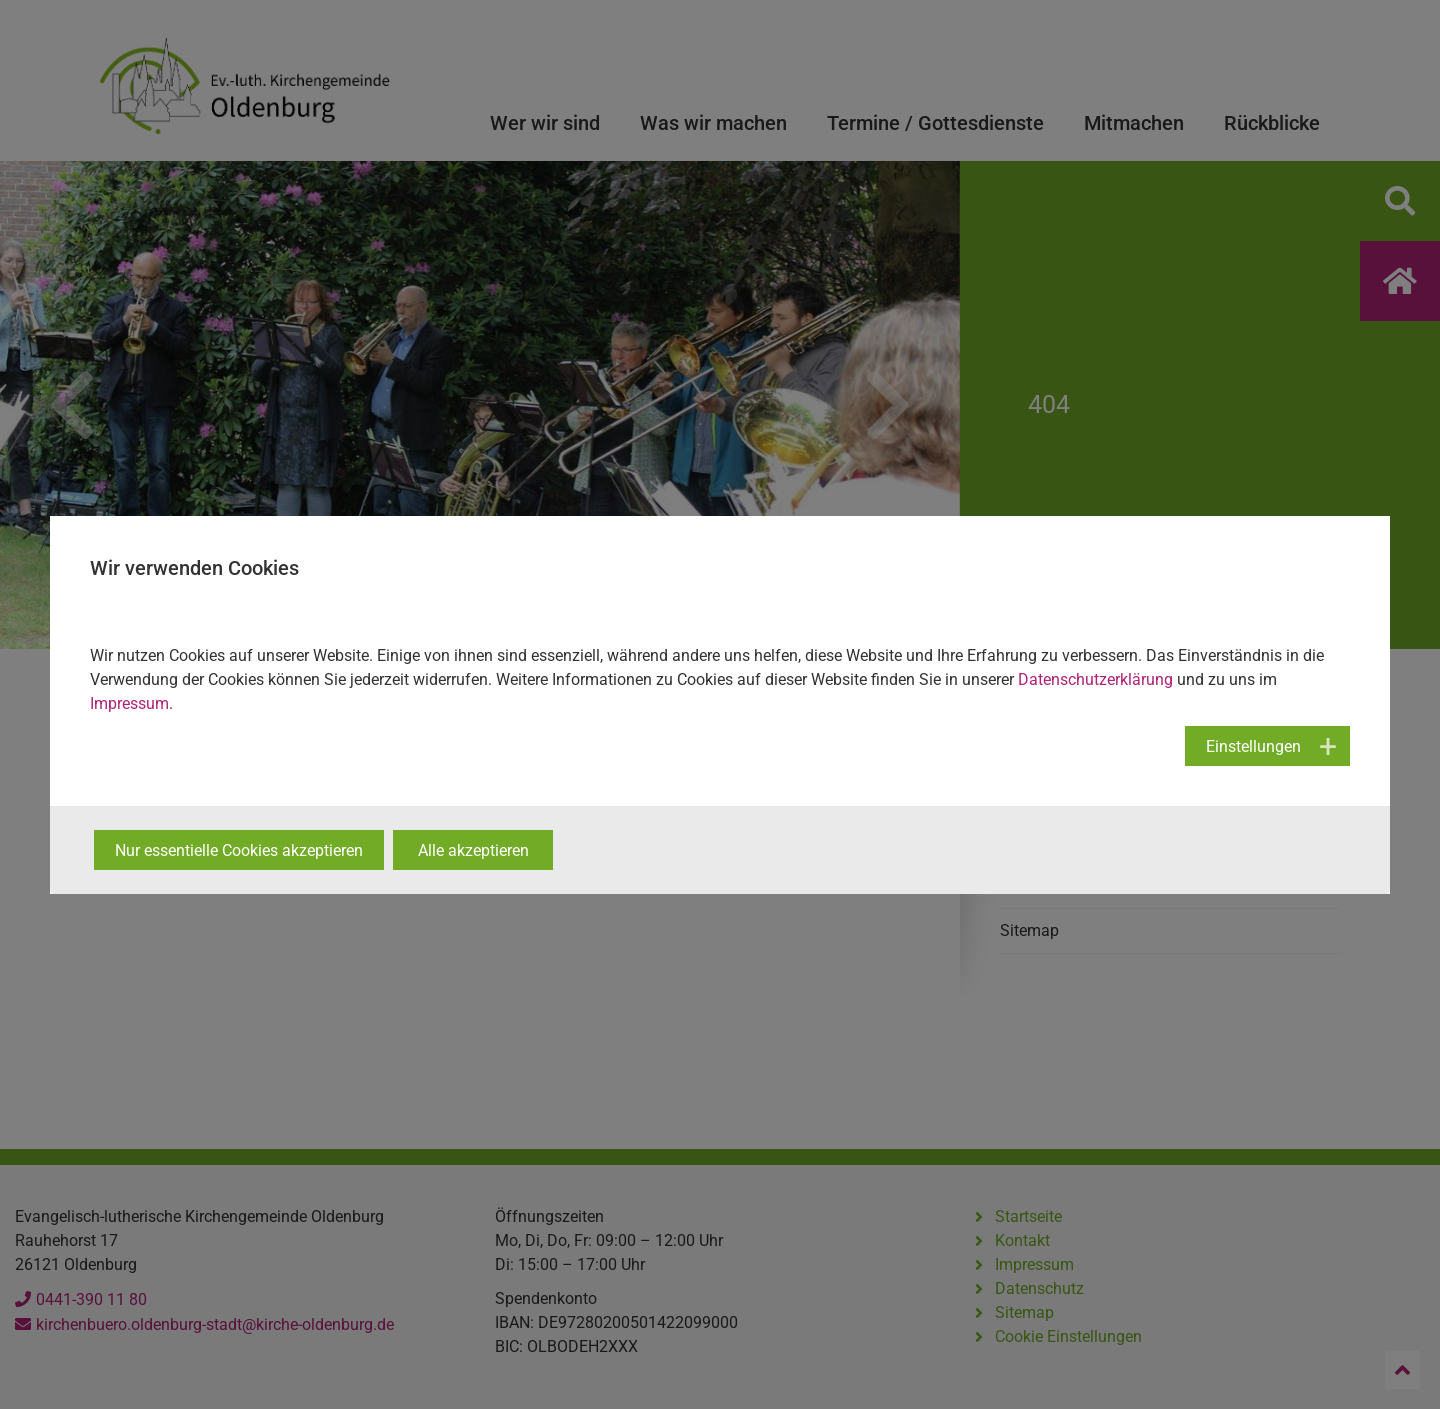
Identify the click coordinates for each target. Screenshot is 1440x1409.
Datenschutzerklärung (1095, 679)
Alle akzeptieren (473, 850)
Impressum (129, 703)
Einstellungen (1253, 746)
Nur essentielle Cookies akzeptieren (239, 850)
